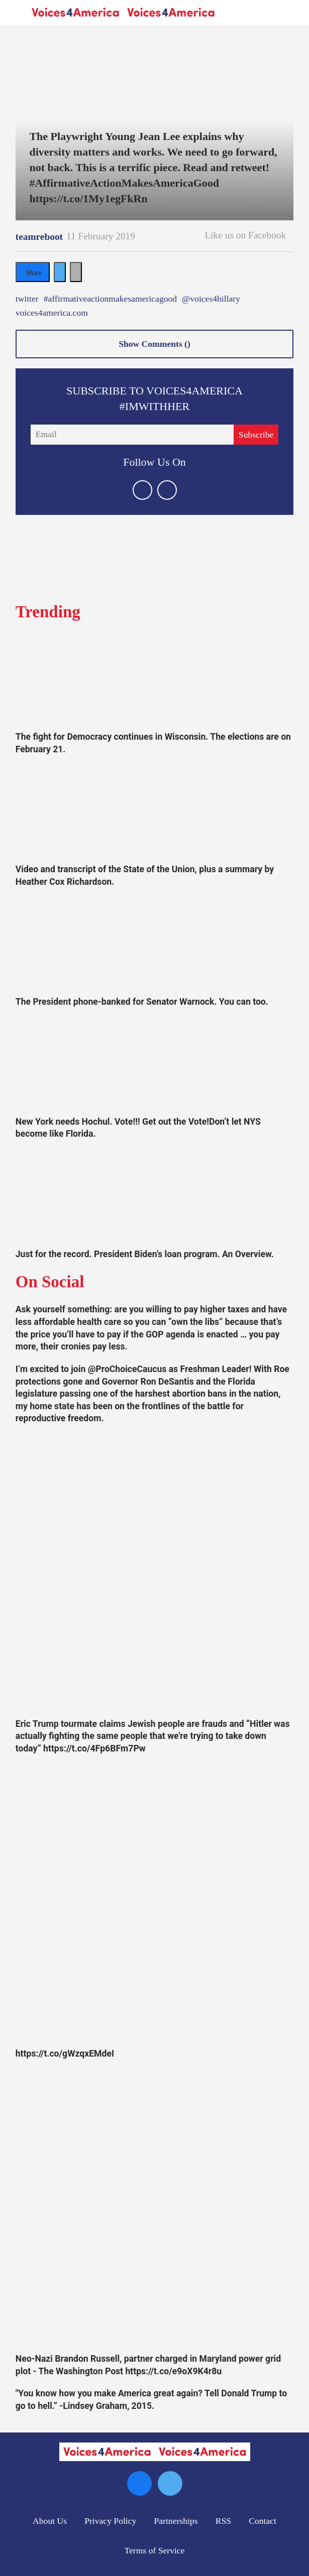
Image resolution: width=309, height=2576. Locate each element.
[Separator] (76, 272)
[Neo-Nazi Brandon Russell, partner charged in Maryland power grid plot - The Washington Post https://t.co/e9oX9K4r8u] (155, 2209)
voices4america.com (52, 313)
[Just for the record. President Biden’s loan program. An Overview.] (155, 1196)
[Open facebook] (167, 490)
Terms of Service (155, 2550)
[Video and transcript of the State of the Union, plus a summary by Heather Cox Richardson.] (155, 811)
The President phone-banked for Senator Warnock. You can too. (142, 1002)
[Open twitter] (142, 490)
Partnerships (176, 2521)
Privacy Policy (110, 2521)
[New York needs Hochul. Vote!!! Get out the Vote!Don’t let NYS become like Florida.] (155, 1064)
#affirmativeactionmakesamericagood (110, 299)
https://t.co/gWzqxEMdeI (65, 2054)
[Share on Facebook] (33, 272)
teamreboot (39, 236)
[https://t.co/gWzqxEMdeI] (155, 1904)
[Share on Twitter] (60, 272)
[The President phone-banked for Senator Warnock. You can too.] (155, 944)
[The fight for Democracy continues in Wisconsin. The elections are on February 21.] (155, 679)
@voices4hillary (211, 299)
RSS (223, 2521)
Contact (262, 2521)
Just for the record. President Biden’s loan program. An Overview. (145, 1254)
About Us (50, 2521)
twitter (27, 299)
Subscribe (256, 435)
